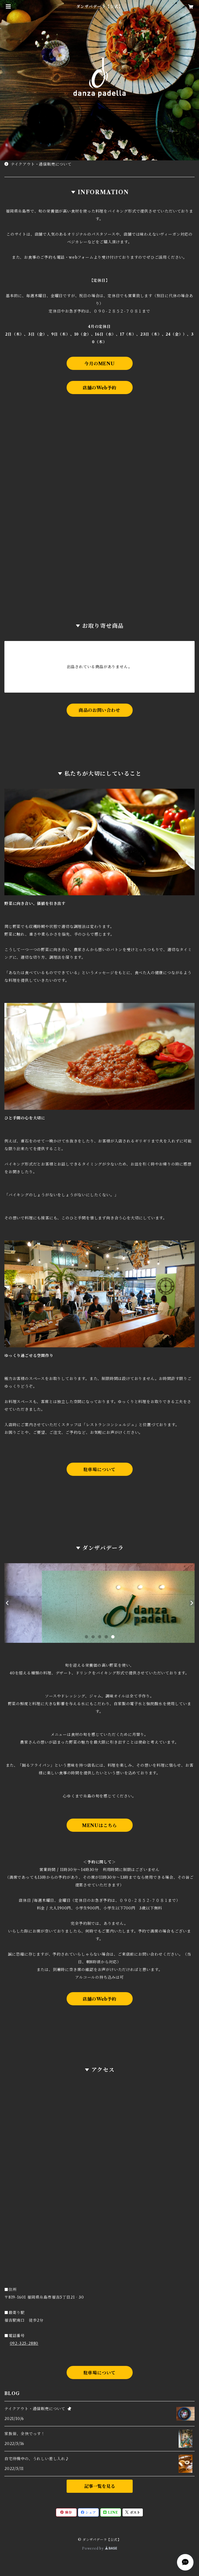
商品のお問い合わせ (99, 710)
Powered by (99, 2548)
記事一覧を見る (99, 2486)
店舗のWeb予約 (99, 388)
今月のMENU (99, 363)
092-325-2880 (24, 2343)
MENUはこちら (99, 1825)
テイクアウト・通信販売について (38, 164)
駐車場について (99, 1469)
